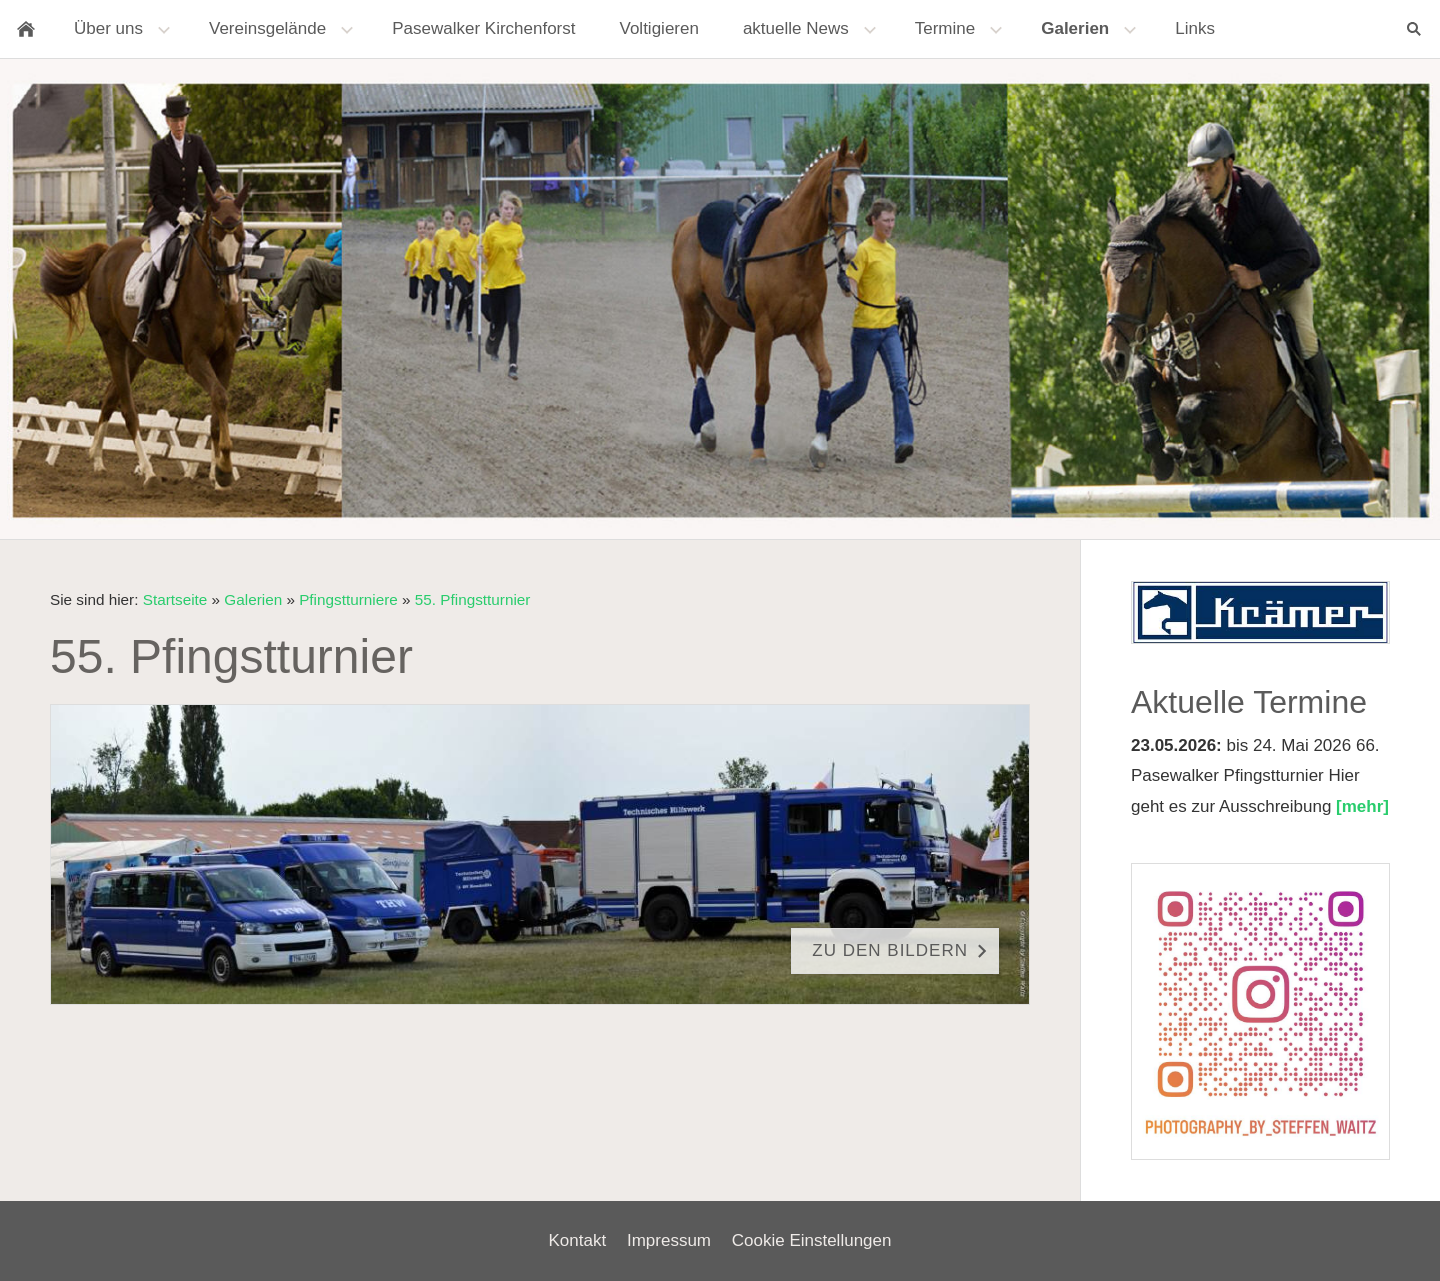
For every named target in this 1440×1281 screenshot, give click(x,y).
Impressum (669, 1240)
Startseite (175, 599)
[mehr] (1362, 806)
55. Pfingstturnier (473, 599)
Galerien (253, 599)
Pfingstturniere (348, 599)
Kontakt (578, 1240)
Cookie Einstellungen (812, 1240)
